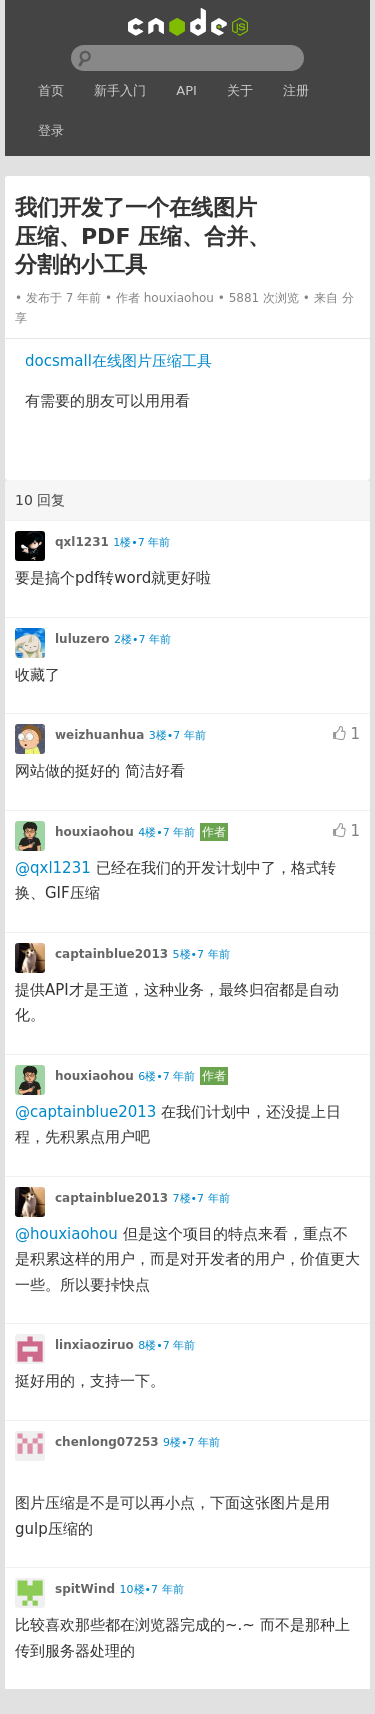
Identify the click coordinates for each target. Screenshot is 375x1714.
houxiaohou (179, 298)
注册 (296, 90)
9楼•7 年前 (191, 1442)
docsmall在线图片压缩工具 (118, 361)
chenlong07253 (107, 1442)
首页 (51, 90)
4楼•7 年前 (166, 832)
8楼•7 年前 (166, 1345)
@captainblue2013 (85, 1112)
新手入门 (120, 90)
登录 (51, 130)
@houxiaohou (66, 1234)
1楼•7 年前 (141, 542)
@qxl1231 (53, 868)
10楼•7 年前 (152, 1589)
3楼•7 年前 (177, 735)
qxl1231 (82, 542)
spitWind (85, 1589)
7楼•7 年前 (201, 1198)
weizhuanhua (99, 735)
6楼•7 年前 (166, 1076)
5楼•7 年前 (201, 954)
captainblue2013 (111, 954)
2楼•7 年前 (142, 639)
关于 (240, 90)
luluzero (82, 639)
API (186, 90)
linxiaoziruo (94, 1345)
